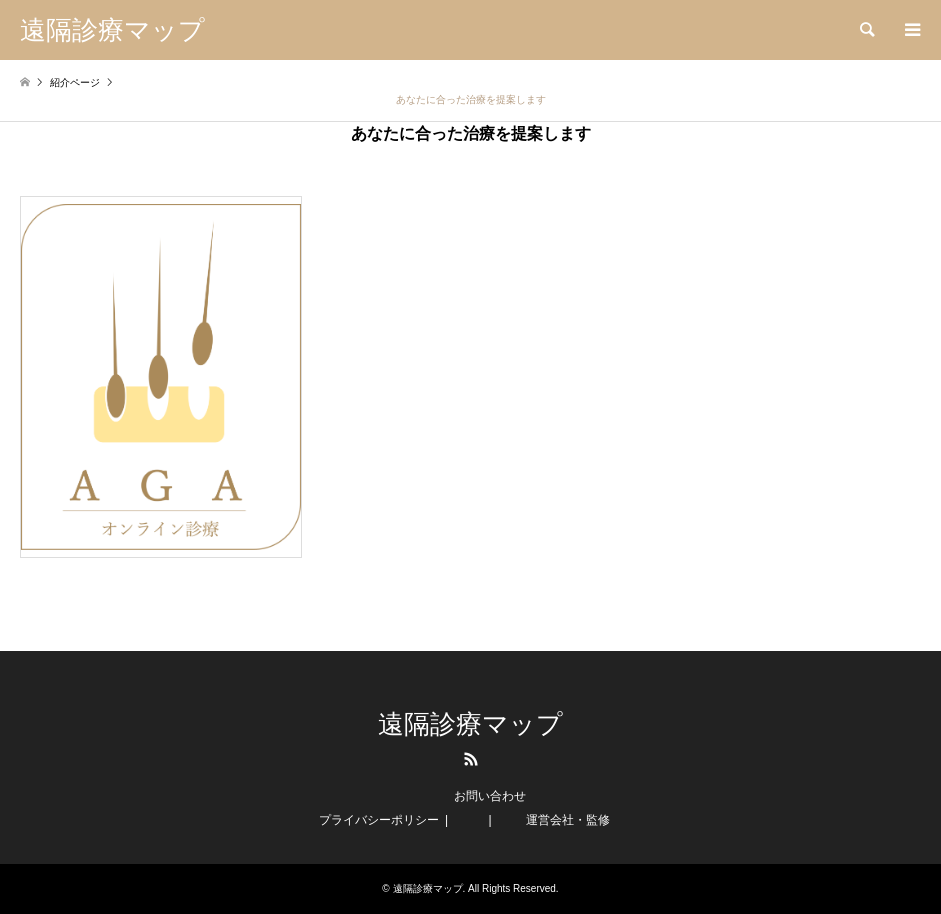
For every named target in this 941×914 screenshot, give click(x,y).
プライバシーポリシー (379, 820)
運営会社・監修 (568, 820)
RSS (471, 759)
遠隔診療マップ (470, 724)
